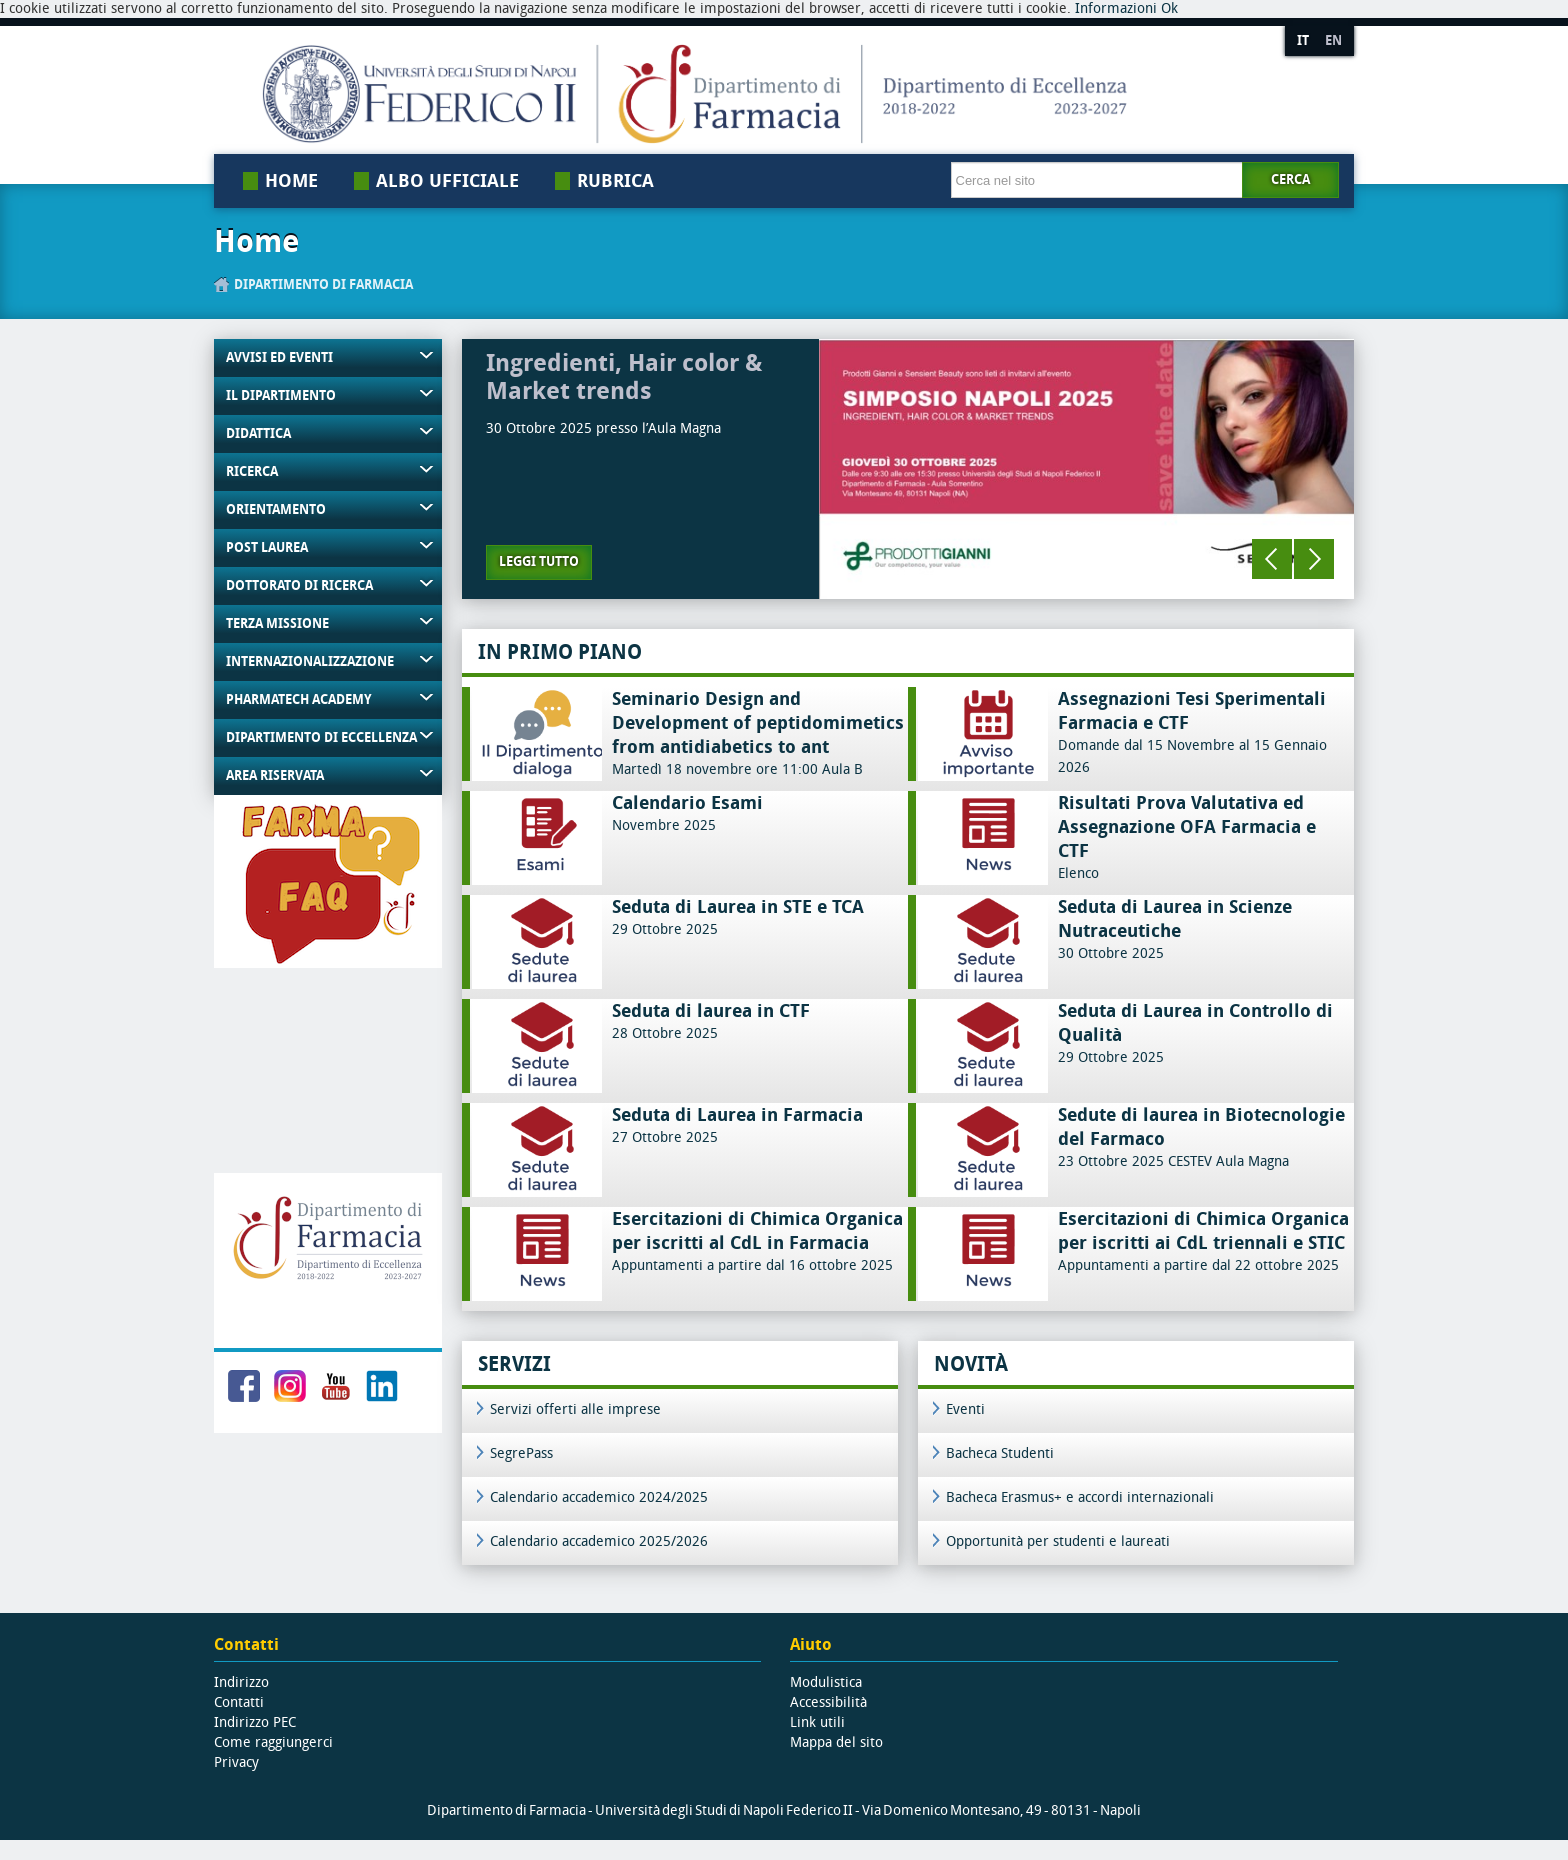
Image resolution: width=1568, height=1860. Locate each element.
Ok (1169, 8)
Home (291, 181)
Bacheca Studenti (1000, 1453)
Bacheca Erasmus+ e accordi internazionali (1080, 1497)
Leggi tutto (539, 561)
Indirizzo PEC (255, 1722)
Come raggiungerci (273, 1742)
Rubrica (615, 181)
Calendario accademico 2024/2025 (599, 1497)
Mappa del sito (836, 1742)
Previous (1272, 559)
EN (1333, 40)
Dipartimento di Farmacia (323, 284)
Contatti (239, 1702)
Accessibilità (828, 1702)
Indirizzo (241, 1682)
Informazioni (1116, 8)
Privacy (236, 1762)
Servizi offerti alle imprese (575, 1409)
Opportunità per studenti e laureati (1058, 1541)
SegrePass (521, 1453)
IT (1303, 40)
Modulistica (826, 1682)
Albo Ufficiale (447, 181)
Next (1314, 559)
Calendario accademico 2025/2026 (599, 1541)
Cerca (1290, 179)
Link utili (817, 1722)
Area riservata (275, 775)
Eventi (965, 1409)
